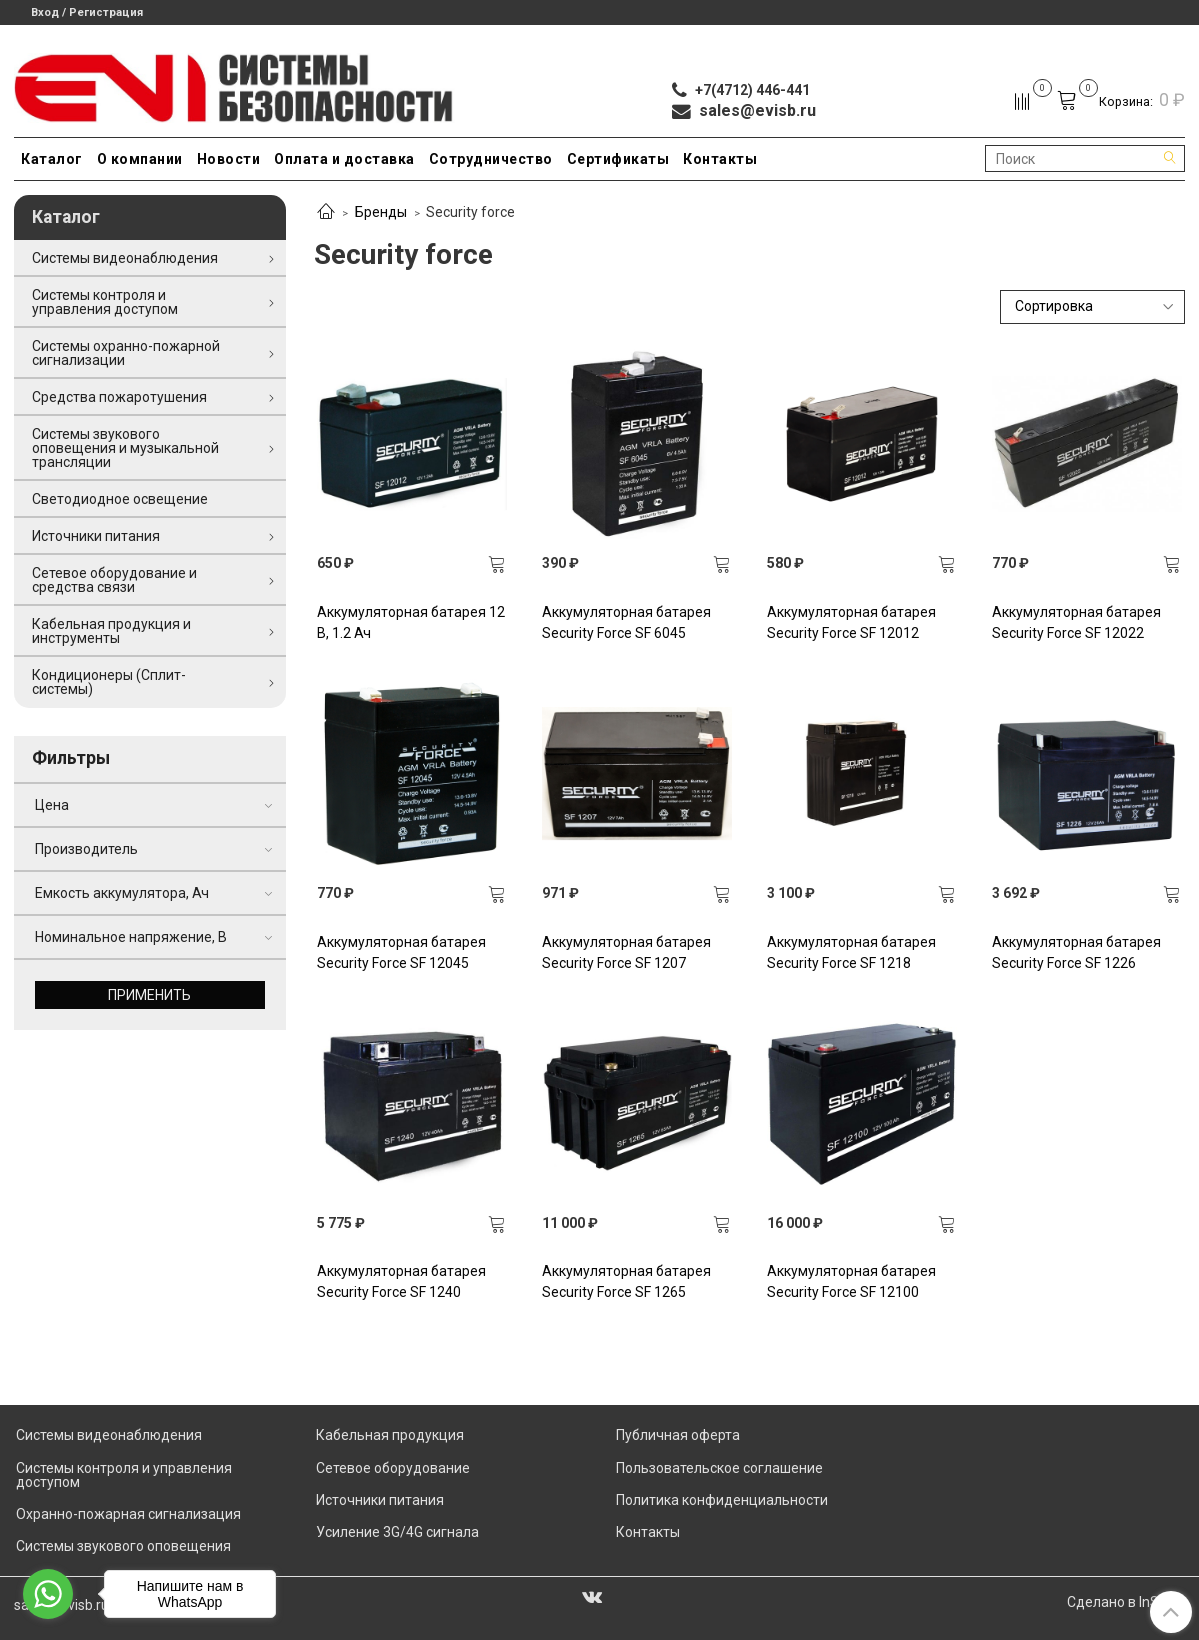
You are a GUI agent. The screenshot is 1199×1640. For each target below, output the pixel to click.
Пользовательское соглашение (719, 1468)
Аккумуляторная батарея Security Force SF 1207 (626, 952)
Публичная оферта (678, 1435)
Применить (149, 995)
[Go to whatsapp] (48, 1594)
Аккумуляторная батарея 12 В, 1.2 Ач (411, 622)
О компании (140, 159)
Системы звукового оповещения (123, 1546)
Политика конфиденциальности (722, 1500)
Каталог (52, 159)
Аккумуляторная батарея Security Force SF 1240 (401, 1281)
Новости (229, 159)
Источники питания (96, 536)
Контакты (720, 159)
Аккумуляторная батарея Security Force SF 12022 (1076, 622)
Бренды (381, 212)
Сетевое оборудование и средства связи (114, 580)
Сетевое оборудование (393, 1468)
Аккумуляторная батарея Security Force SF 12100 (851, 1281)
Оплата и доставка (344, 159)
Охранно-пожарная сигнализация (128, 1514)
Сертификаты (618, 159)
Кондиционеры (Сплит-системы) (109, 682)
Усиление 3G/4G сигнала (397, 1532)
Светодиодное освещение (120, 499)
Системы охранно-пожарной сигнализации (126, 353)
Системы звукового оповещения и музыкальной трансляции (125, 448)
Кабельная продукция (390, 1435)
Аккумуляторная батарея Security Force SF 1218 (851, 952)
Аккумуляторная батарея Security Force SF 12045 (401, 952)
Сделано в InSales (1126, 1602)
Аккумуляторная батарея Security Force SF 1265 (626, 1281)
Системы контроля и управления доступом (105, 302)
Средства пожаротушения (119, 397)
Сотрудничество (491, 159)
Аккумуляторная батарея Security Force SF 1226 (1076, 952)
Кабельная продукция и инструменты (111, 631)
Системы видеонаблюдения (125, 258)
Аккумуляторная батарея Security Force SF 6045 (626, 622)
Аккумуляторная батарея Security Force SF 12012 (851, 622)
